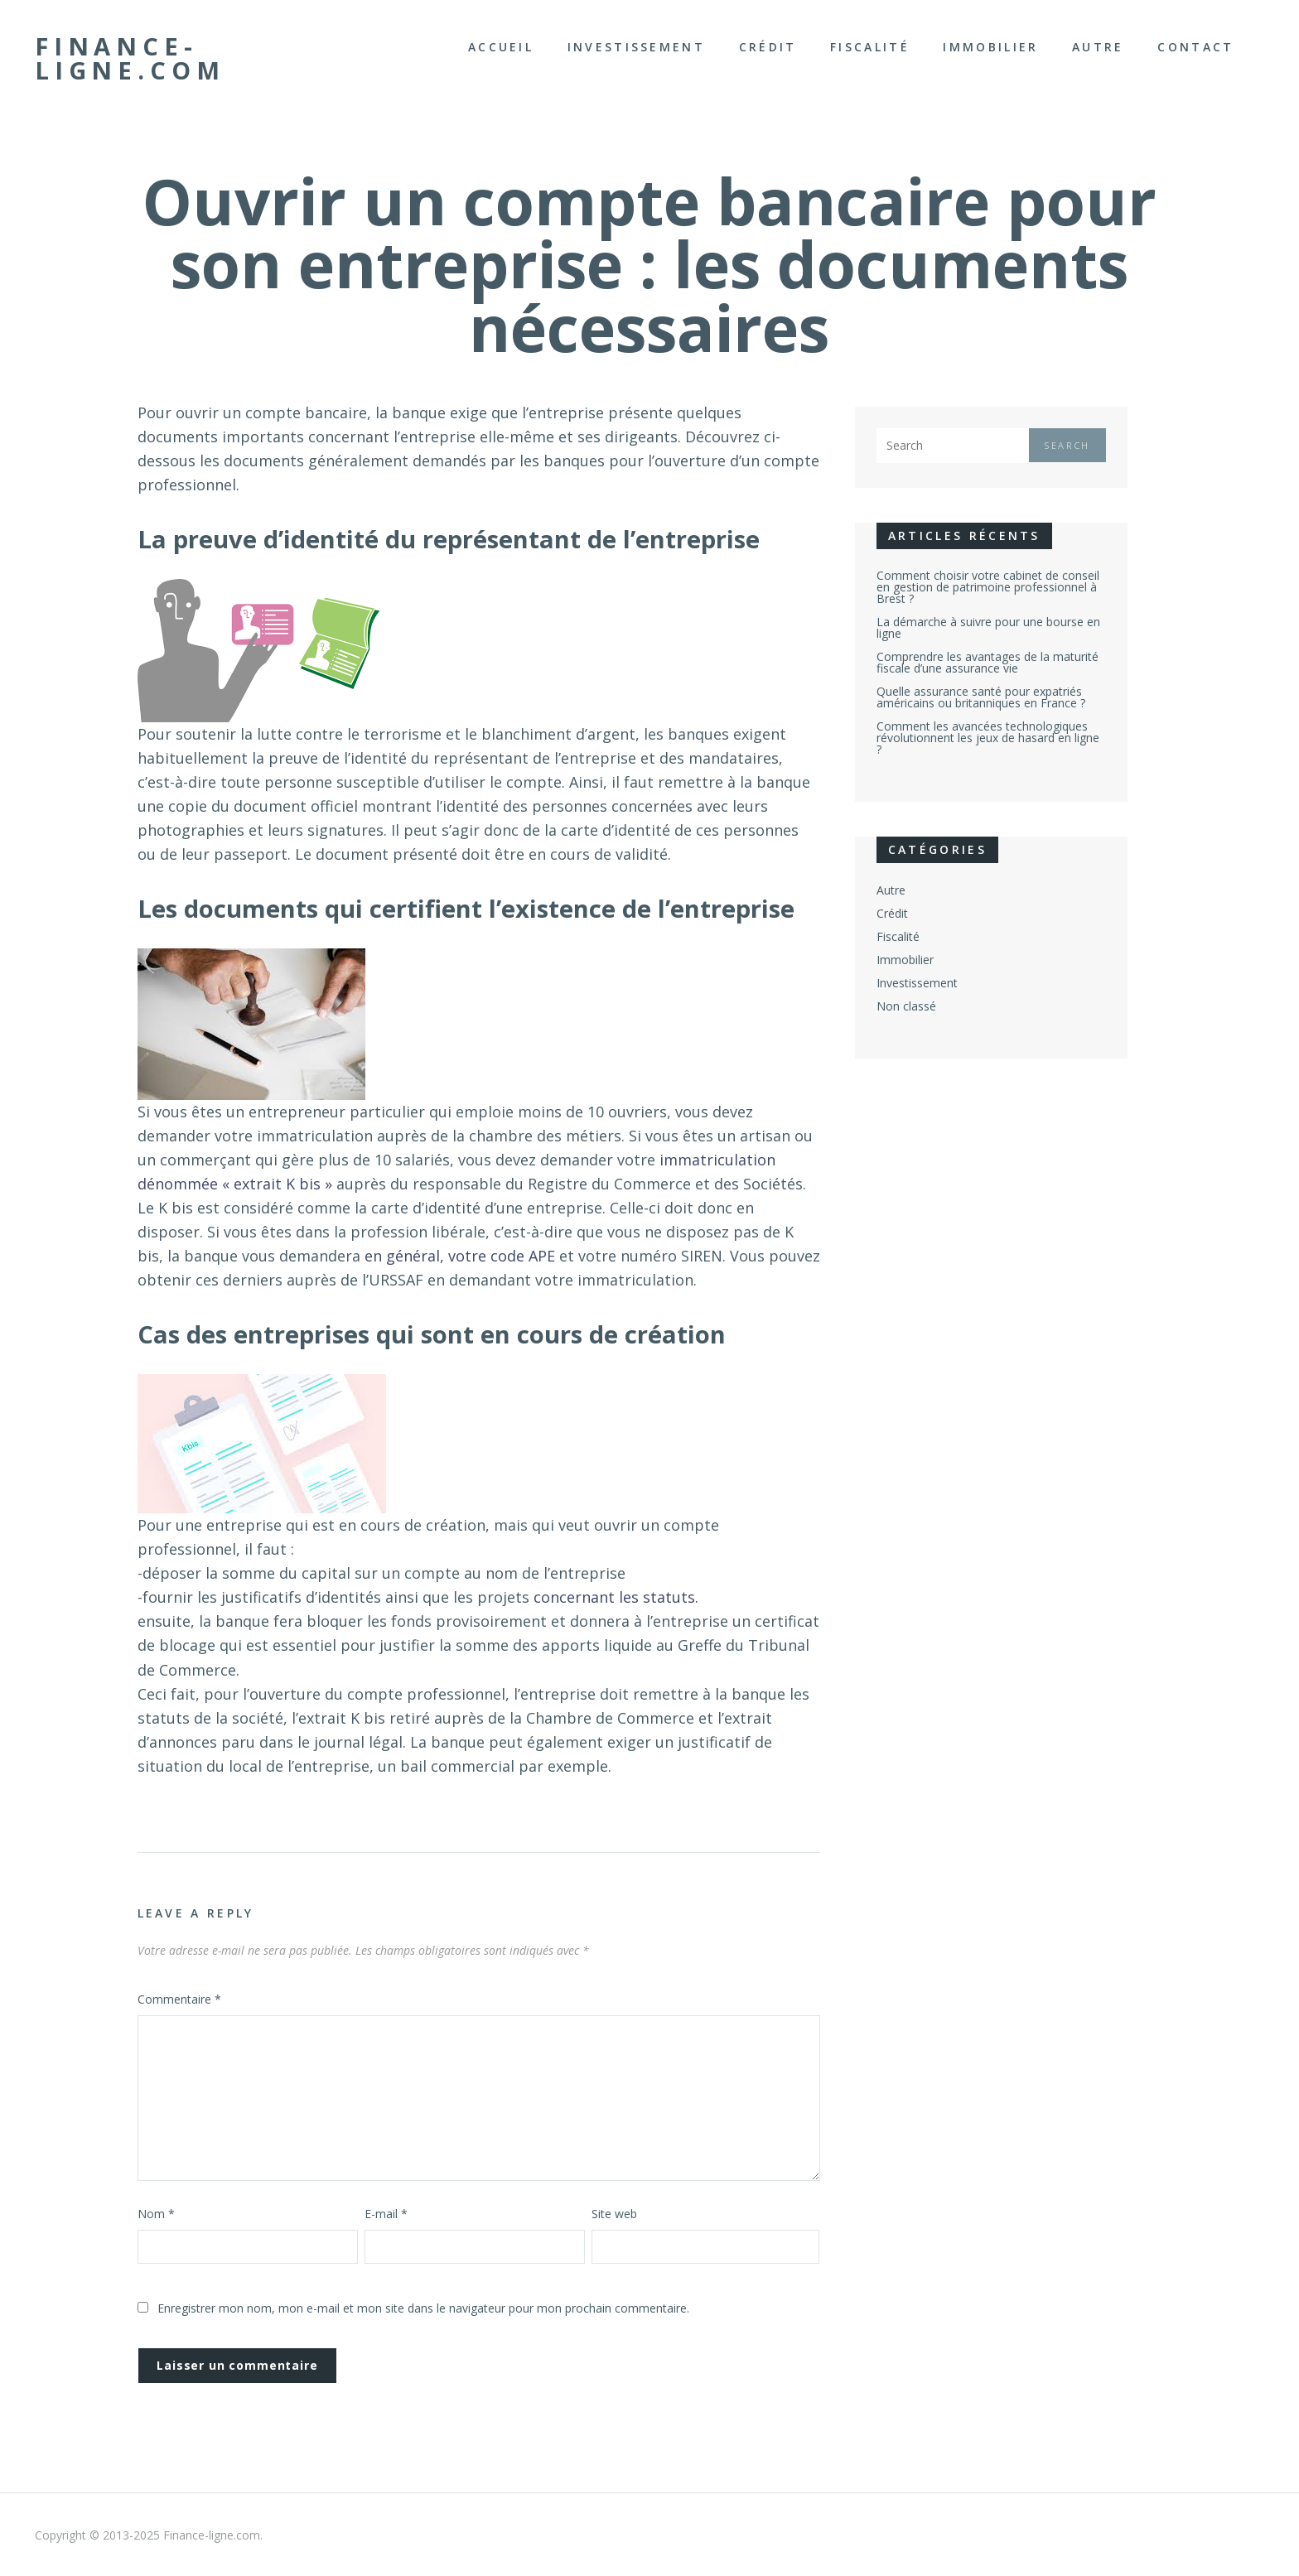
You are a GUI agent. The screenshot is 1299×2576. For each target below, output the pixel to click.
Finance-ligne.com (130, 58)
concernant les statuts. (616, 1597)
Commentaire (179, 1999)
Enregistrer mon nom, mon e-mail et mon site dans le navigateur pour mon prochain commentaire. (423, 2308)
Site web (614, 2213)
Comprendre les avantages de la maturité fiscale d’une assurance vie (987, 662)
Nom (156, 2213)
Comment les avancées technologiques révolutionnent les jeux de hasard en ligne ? (987, 737)
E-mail (386, 2213)
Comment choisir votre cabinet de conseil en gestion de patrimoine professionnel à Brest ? (987, 586)
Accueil (501, 47)
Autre (1098, 47)
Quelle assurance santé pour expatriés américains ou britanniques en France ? (980, 697)
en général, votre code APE (460, 1256)
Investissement (636, 47)
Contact (1195, 47)
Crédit (768, 47)
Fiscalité (870, 47)
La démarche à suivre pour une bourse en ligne (988, 627)
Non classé (906, 1006)
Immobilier (990, 47)
